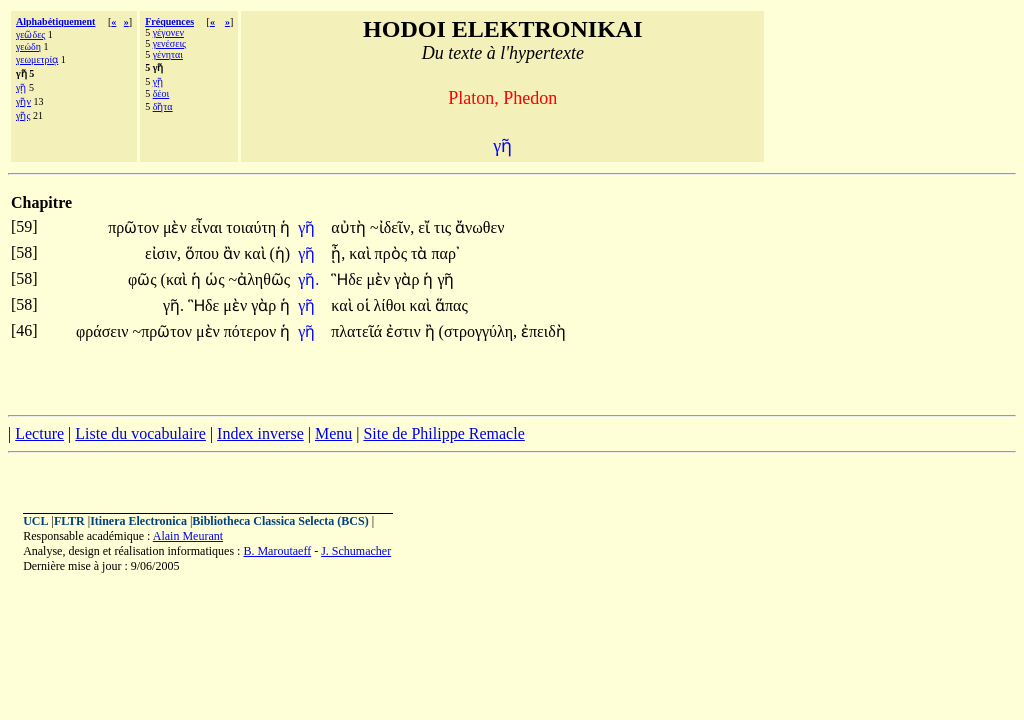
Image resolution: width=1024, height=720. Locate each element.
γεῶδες (30, 34)
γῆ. (308, 279)
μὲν (177, 227)
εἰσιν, (163, 253)
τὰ (421, 253)
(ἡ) (280, 253)
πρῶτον (135, 227)
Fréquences (169, 21)
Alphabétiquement (55, 21)
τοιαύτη (253, 227)
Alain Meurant (188, 536)
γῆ (308, 227)
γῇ (21, 87)
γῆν (23, 101)
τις (444, 227)
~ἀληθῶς (260, 279)
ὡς (216, 279)
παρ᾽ (445, 253)
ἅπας (451, 305)
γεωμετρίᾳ (37, 59)
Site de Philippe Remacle (443, 433)
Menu (333, 433)
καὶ (256, 253)
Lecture (39, 433)
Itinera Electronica (138, 521)
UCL (35, 521)
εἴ (426, 227)
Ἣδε (348, 279)
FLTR (69, 521)
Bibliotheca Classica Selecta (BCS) (280, 521)
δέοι (161, 93)
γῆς (23, 115)
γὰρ (408, 279)
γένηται (168, 54)
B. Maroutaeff (277, 551)
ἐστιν (405, 331)
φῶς (144, 279)
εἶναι (209, 227)
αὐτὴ (350, 227)
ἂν (233, 253)
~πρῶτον (164, 331)
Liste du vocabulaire (140, 433)
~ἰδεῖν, (392, 227)
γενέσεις (169, 43)
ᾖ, (338, 253)
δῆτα (163, 106)
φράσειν (104, 331)
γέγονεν (168, 32)
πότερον (252, 331)
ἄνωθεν (479, 227)
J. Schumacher (356, 551)
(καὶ (176, 279)
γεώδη (28, 46)
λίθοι (392, 305)
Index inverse (260, 433)
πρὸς (393, 253)
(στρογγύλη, (478, 331)
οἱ (365, 305)
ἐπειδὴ (543, 331)
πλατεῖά (358, 331)
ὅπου (204, 253)
